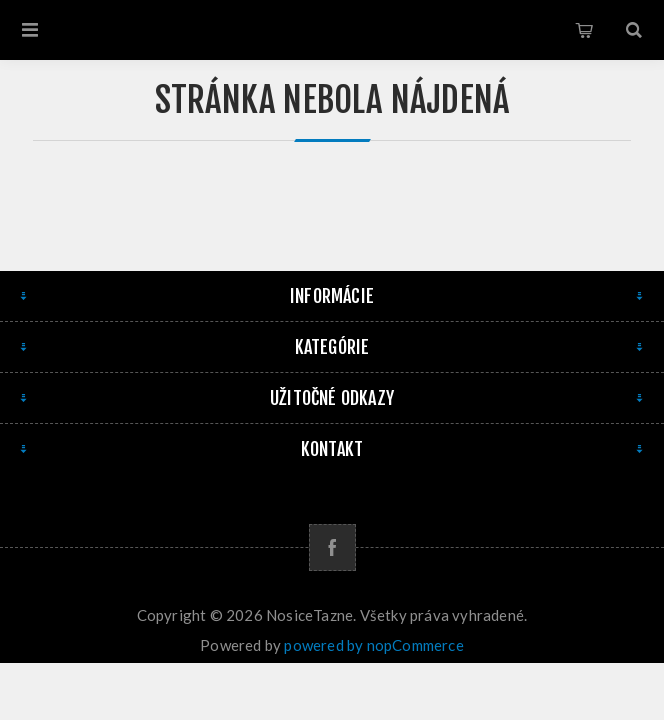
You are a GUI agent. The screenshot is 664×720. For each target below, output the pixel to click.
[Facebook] (332, 547)
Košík (584, 30)
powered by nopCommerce (373, 645)
